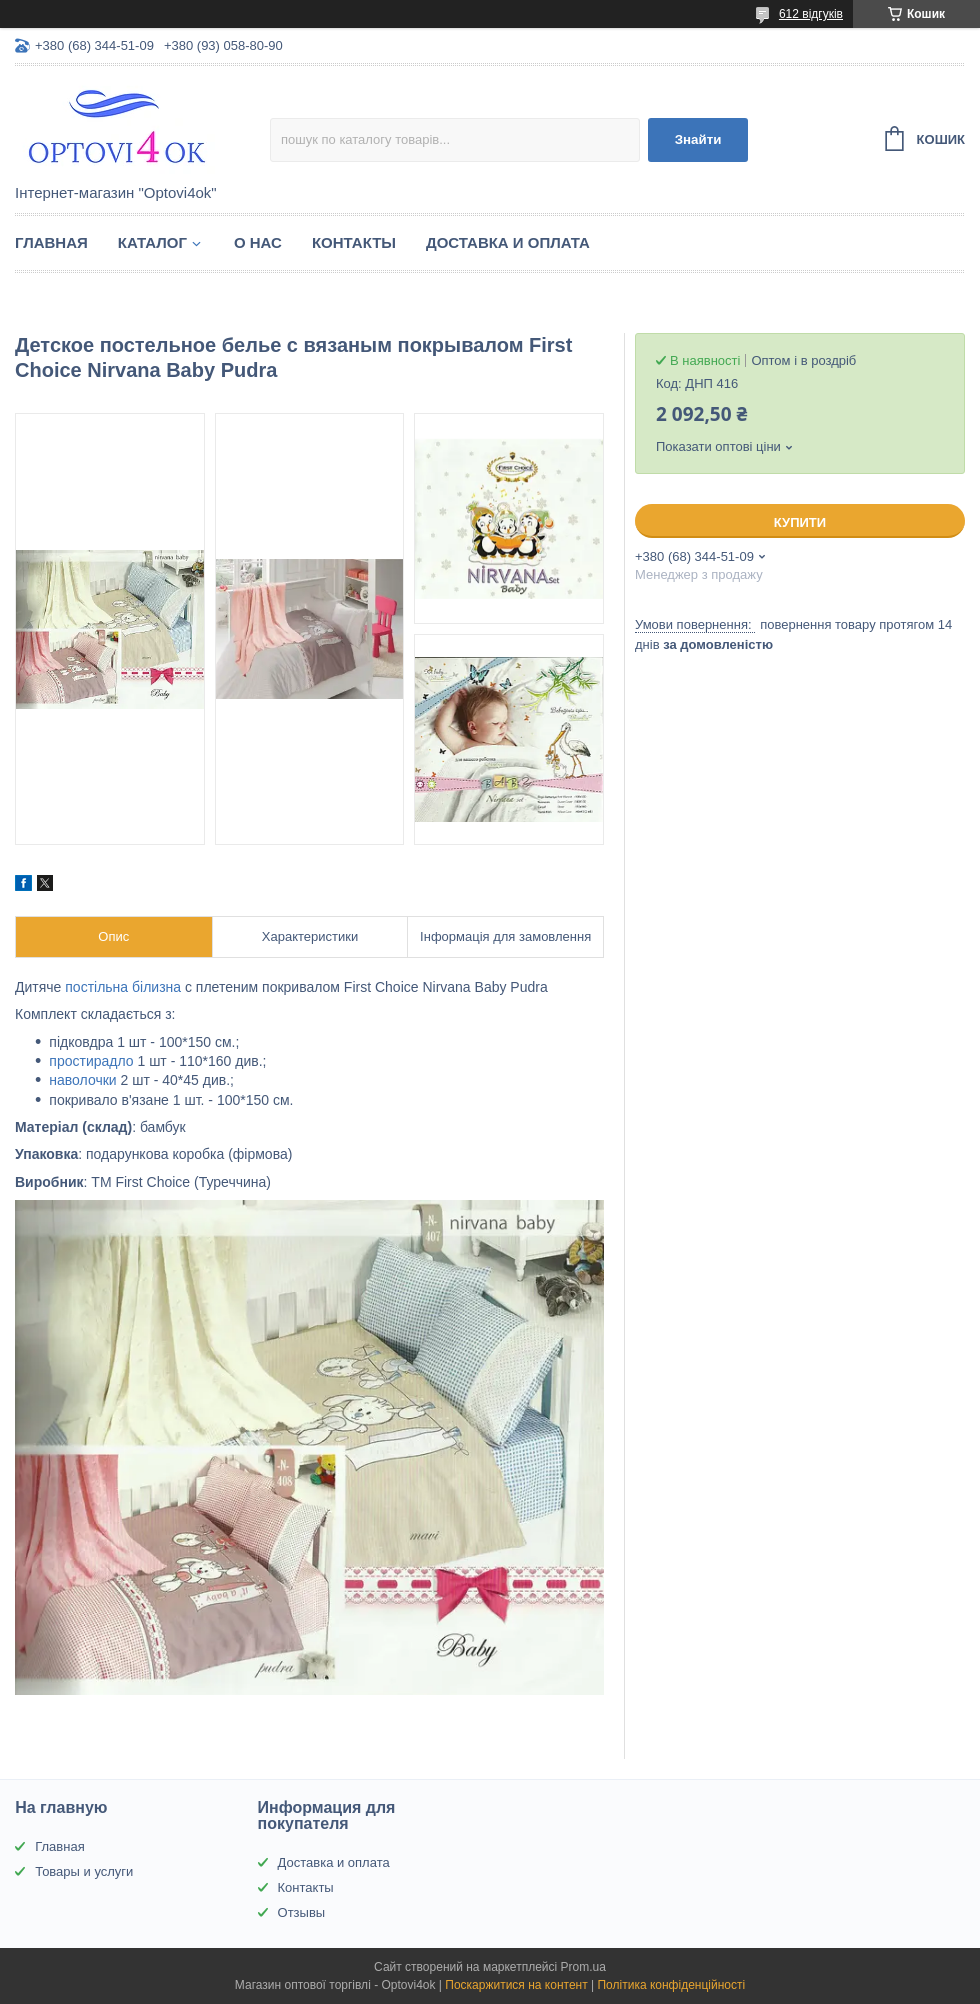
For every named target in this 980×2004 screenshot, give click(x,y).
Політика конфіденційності (671, 1985)
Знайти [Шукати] (698, 139)
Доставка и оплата (508, 242)
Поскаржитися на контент (516, 1985)
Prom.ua (583, 1967)
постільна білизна (123, 987)
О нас (258, 242)
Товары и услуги (84, 1871)
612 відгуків (811, 14)
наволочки (82, 1080)
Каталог (152, 242)
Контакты (354, 242)
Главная (51, 242)
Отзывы (302, 1912)
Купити (800, 522)
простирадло (91, 1061)
